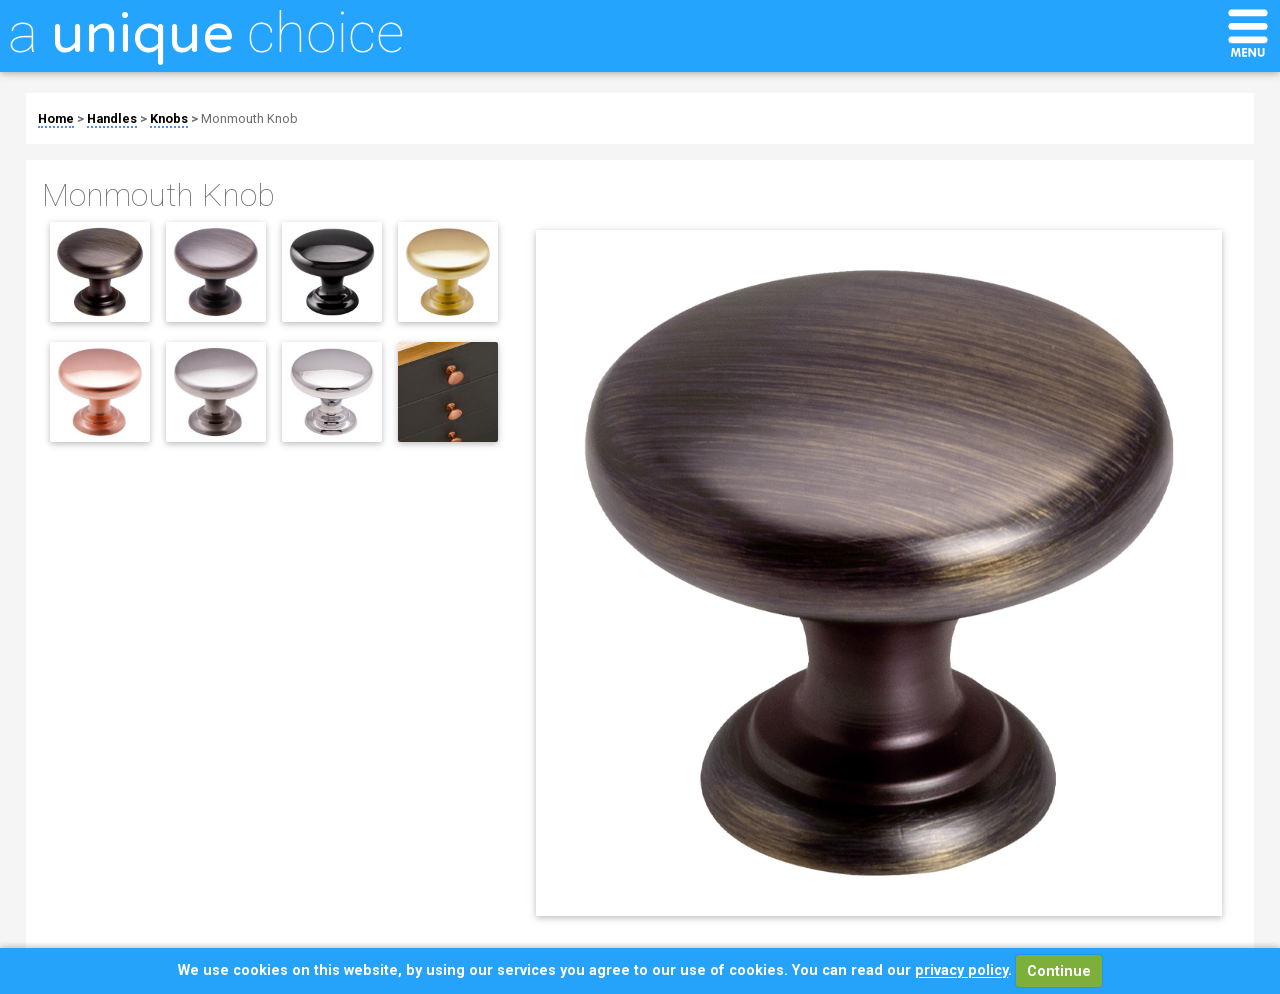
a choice (206, 33)
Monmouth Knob (249, 118)
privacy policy (961, 971)
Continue (1059, 971)
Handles (112, 118)
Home (56, 118)
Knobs (169, 118)
